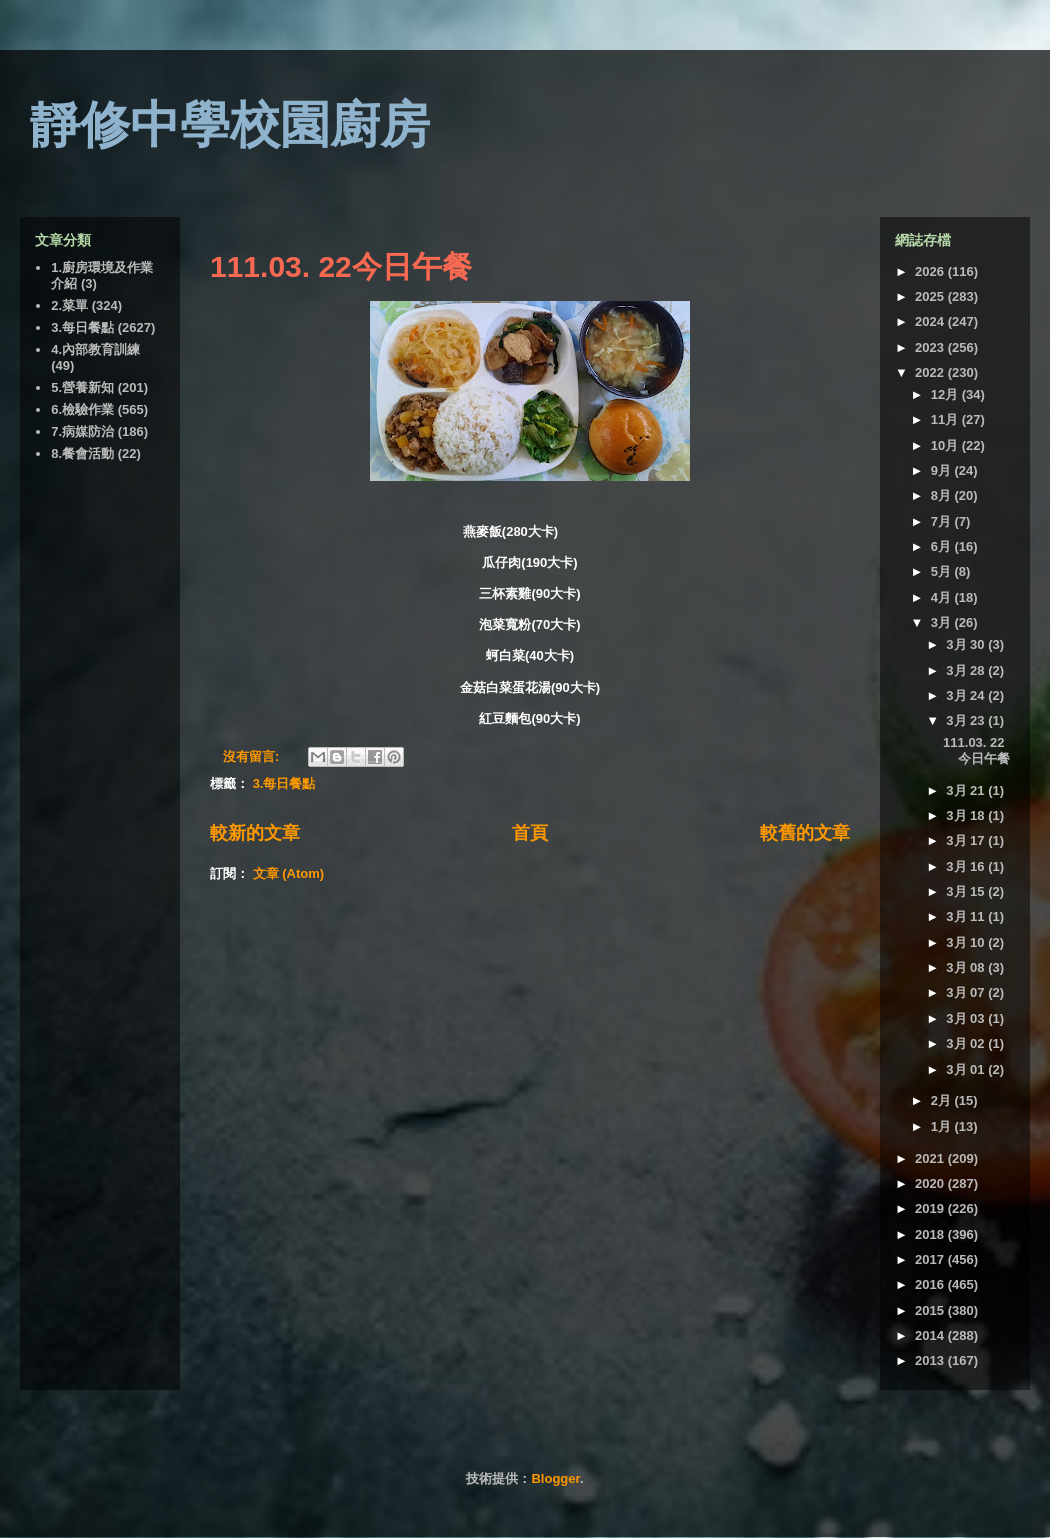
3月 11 (967, 916)
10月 (946, 445)
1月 (943, 1126)
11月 (946, 419)
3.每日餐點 (284, 783)
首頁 (530, 833)
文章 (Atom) (289, 873)
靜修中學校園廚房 (230, 125)
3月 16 (967, 866)
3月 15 (967, 891)
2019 (931, 1208)
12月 (946, 394)
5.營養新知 (82, 387)
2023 (931, 347)
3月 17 (967, 840)
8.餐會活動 (82, 453)
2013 (931, 1360)
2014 (931, 1335)
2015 (931, 1310)
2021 (931, 1158)
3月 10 (967, 942)
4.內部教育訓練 (95, 349)
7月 (943, 521)
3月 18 (967, 815)
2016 (931, 1284)
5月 (943, 571)
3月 (943, 622)
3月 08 (967, 967)
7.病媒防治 (82, 431)
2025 (931, 296)
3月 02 (967, 1043)
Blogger (555, 1478)
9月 (943, 470)
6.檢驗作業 (82, 409)
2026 (931, 271)
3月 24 (967, 695)
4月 (943, 597)
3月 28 (967, 670)
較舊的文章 (805, 833)
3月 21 (967, 790)
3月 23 (967, 720)
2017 (931, 1259)
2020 (931, 1183)
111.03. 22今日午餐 (341, 266)
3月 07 (967, 992)
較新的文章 (255, 833)
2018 (931, 1234)
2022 (931, 372)
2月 (943, 1100)
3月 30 (967, 644)
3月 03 (967, 1018)
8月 (943, 495)
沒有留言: (253, 756)
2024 (931, 321)
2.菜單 (69, 305)
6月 (943, 546)
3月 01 (967, 1069)
